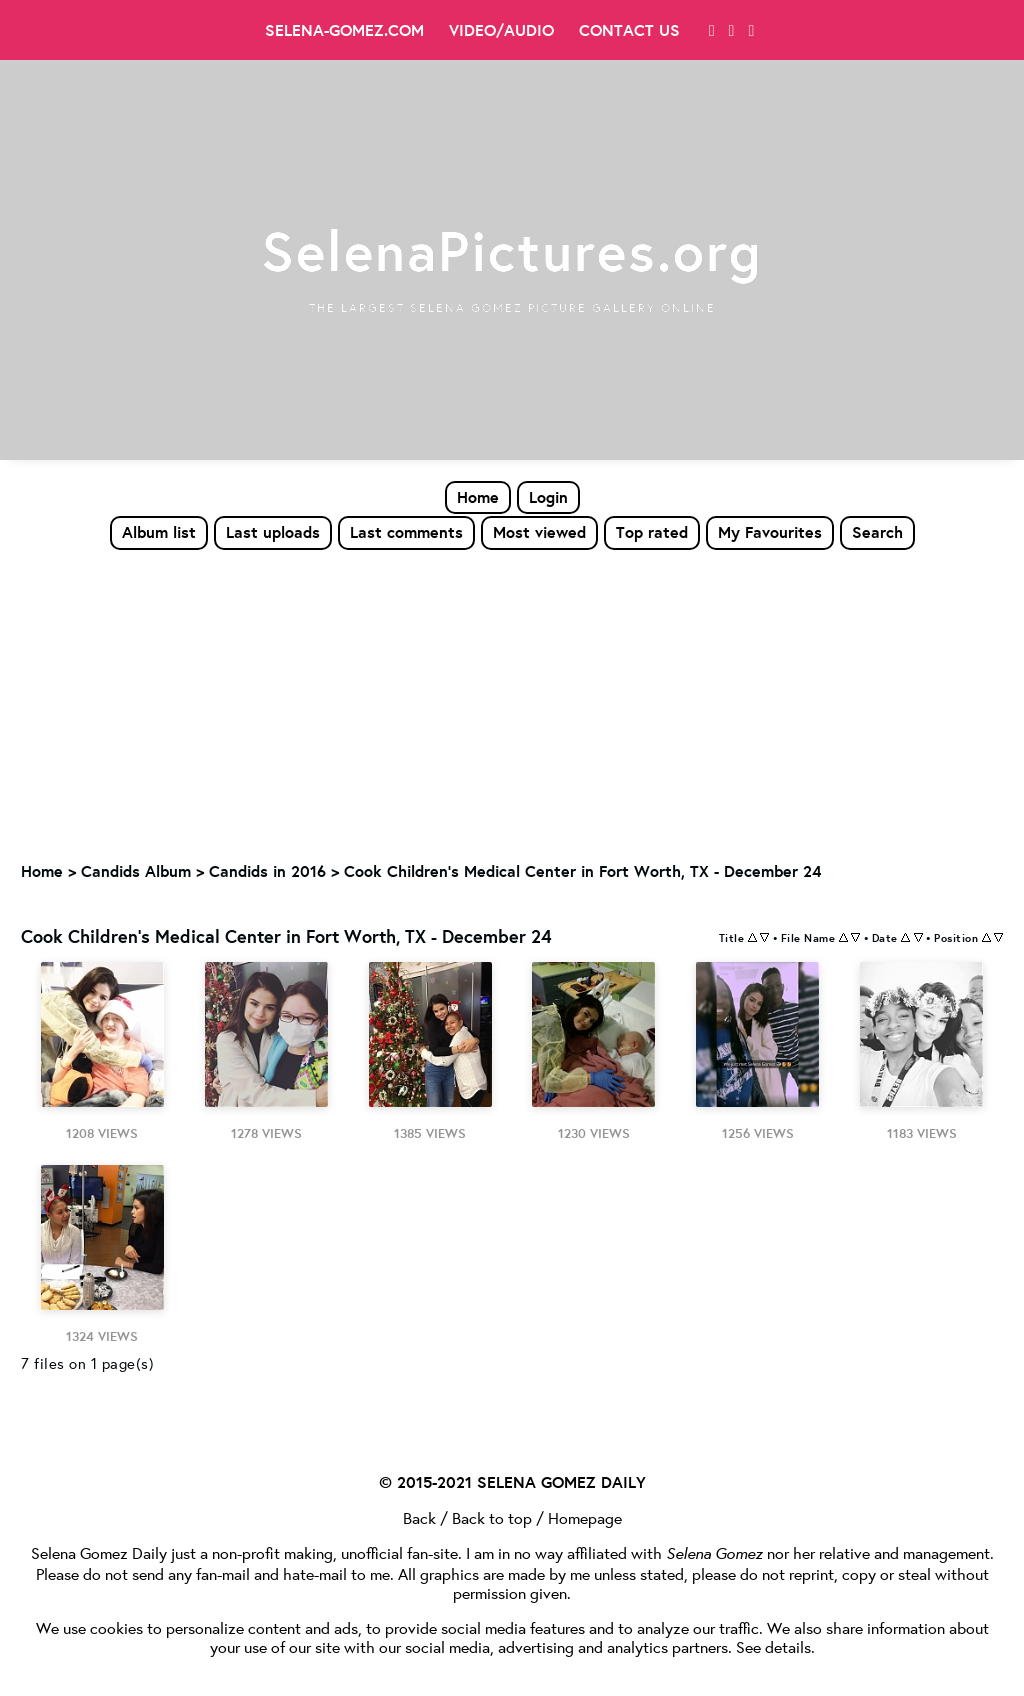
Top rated (652, 532)
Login (548, 497)
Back (419, 1517)
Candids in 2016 (267, 871)
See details (773, 1646)
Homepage (585, 1517)
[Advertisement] (512, 701)
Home (478, 497)
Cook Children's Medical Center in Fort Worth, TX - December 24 (582, 871)
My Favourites (770, 532)
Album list (159, 532)
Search (877, 532)
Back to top (492, 1517)
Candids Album (136, 871)
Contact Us (629, 30)
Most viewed (539, 532)
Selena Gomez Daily (99, 1552)
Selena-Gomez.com (344, 30)
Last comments (406, 532)
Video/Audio (501, 30)
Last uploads (273, 532)
